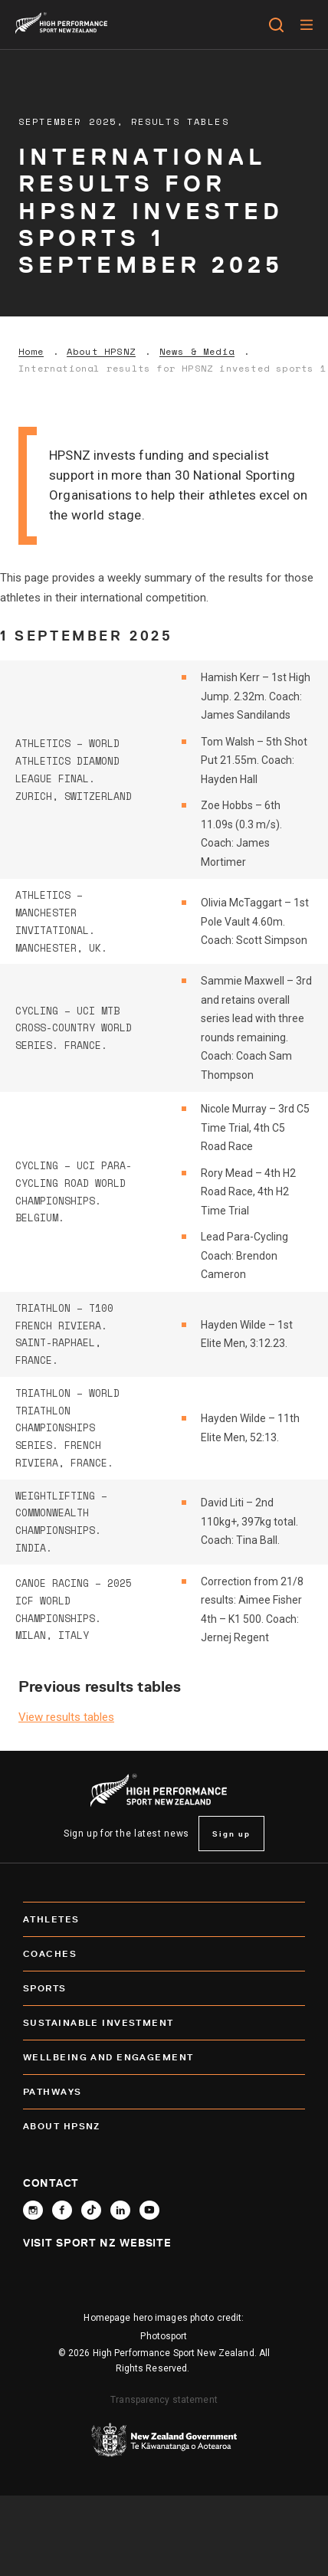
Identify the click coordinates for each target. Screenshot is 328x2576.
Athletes (164, 1919)
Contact (51, 2183)
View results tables (66, 1717)
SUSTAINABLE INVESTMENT (164, 2023)
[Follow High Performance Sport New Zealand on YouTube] (149, 2210)
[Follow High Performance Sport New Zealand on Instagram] (33, 2210)
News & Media (197, 351)
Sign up (231, 1833)
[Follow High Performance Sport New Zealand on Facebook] (62, 2210)
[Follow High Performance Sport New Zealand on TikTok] (91, 2210)
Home (31, 351)
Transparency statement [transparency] (164, 2399)
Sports (164, 1988)
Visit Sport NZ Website (97, 2243)
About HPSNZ (101, 351)
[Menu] (306, 24)
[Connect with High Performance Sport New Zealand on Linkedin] (120, 2210)
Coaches (164, 1954)
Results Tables (180, 121)
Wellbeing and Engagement (164, 2057)
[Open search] (276, 24)
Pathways (164, 2092)
